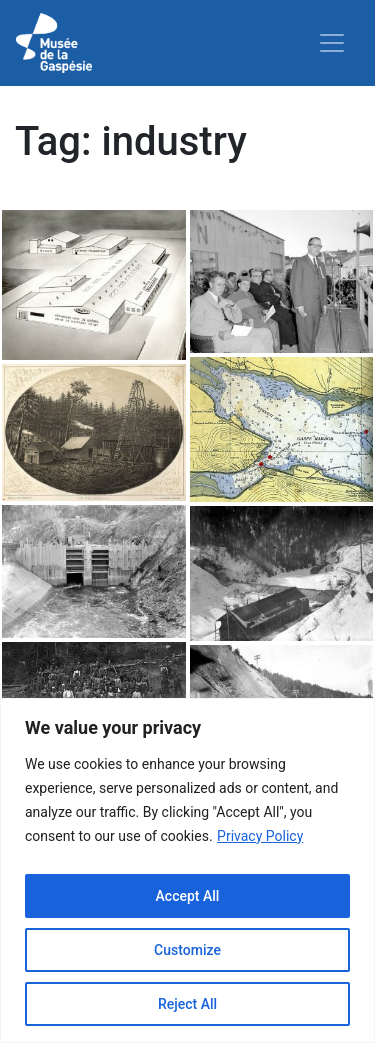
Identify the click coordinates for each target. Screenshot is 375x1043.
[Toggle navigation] (332, 43)
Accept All (188, 896)
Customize (187, 950)
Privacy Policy (260, 836)
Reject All (187, 1004)
